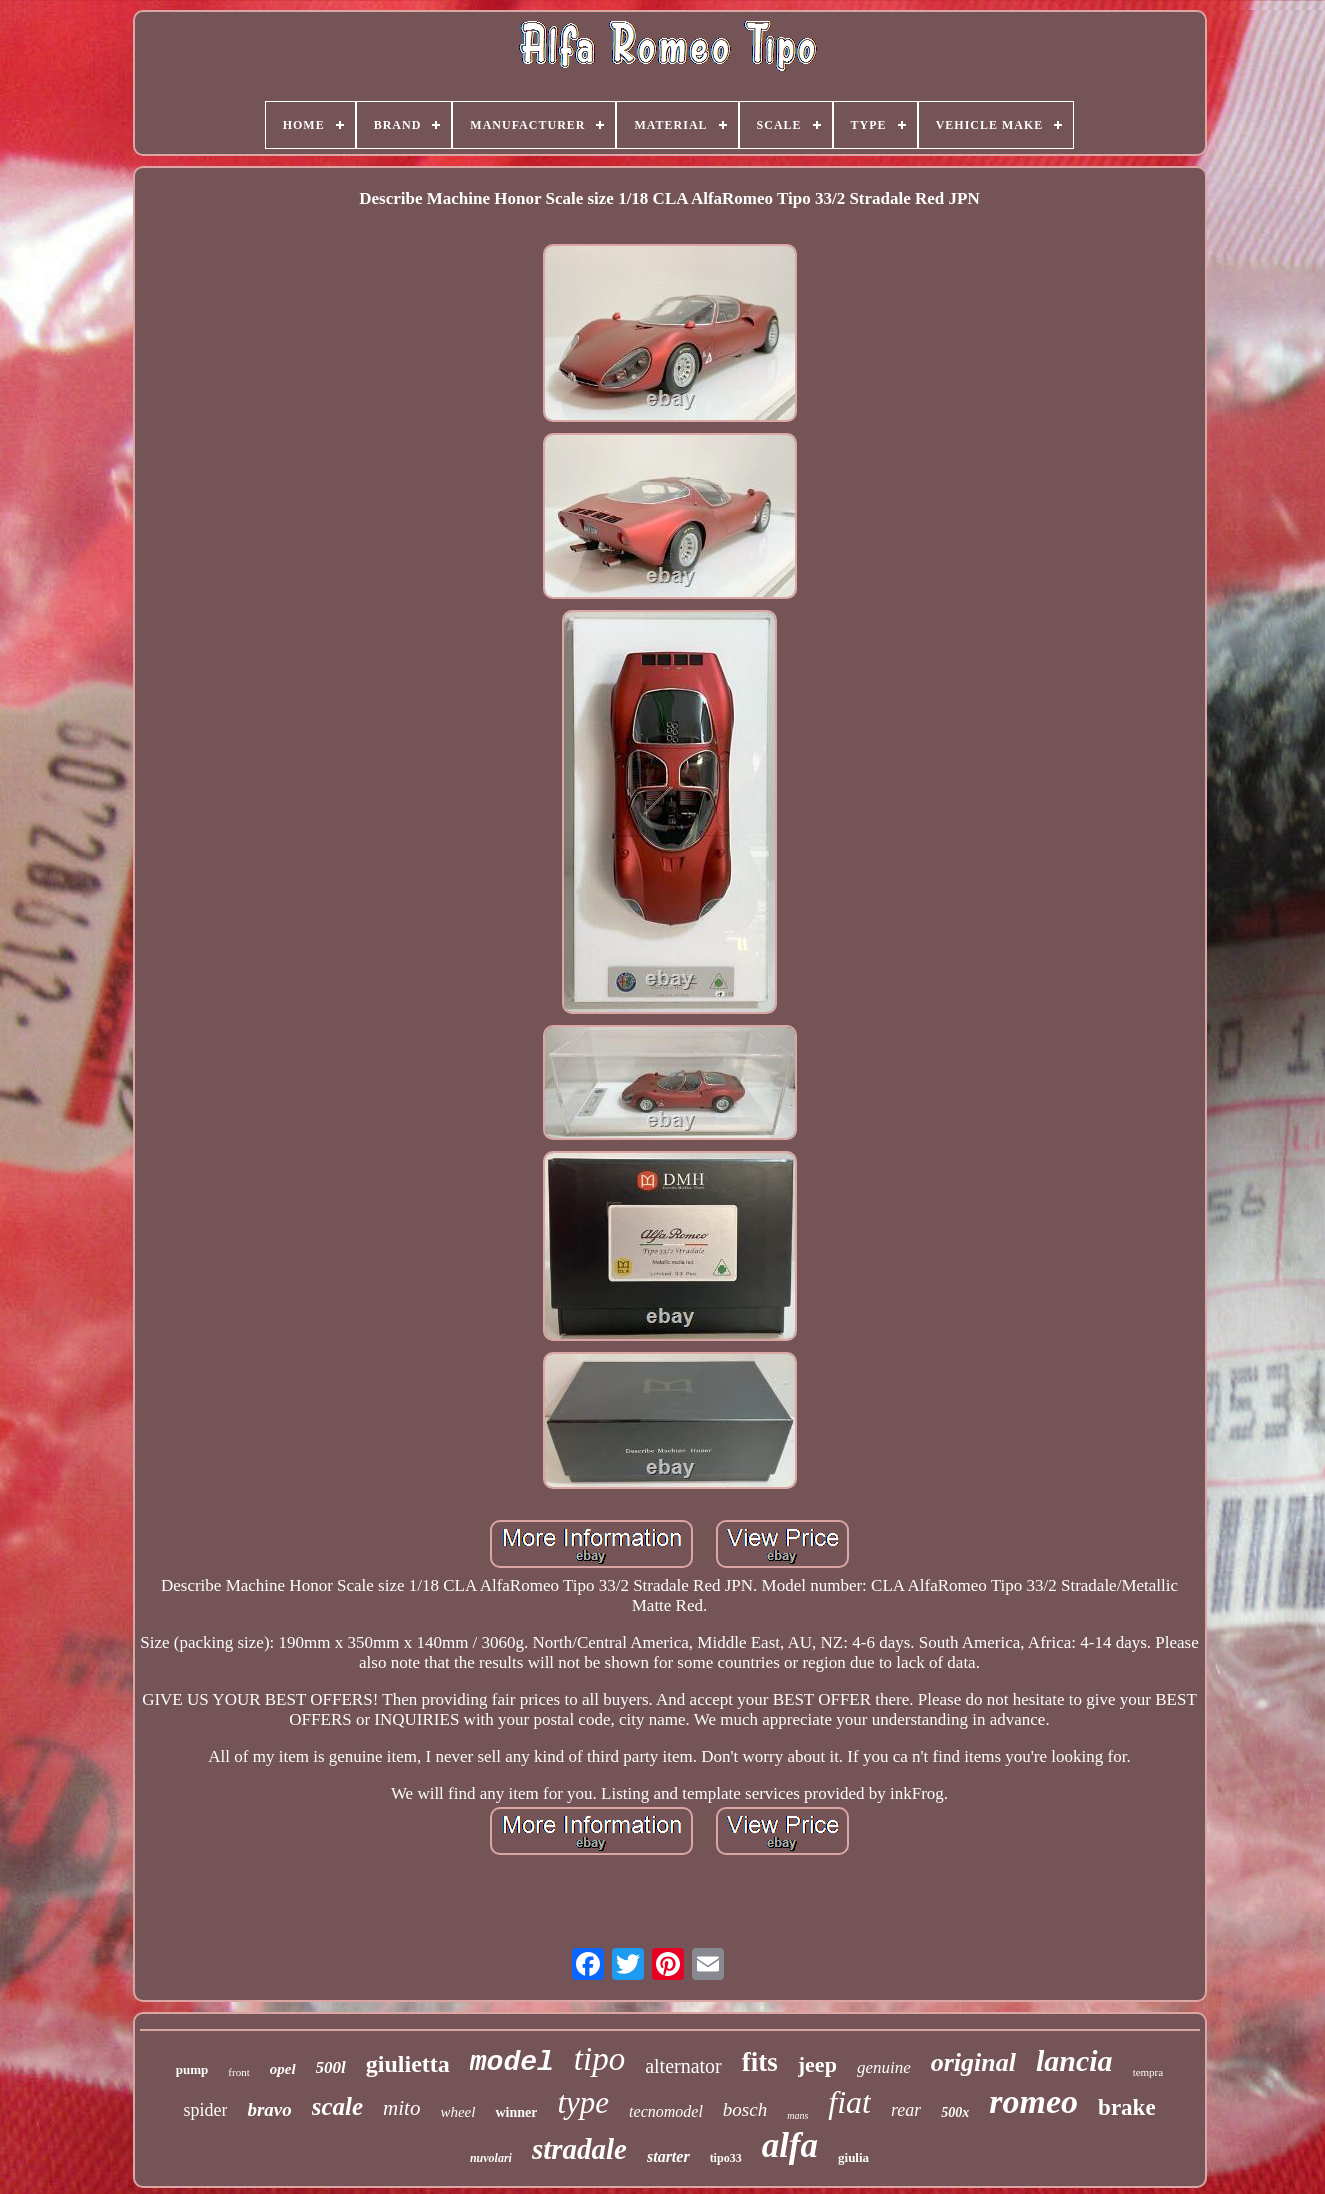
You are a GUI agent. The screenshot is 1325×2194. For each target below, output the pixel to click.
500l (331, 2067)
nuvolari (491, 2158)
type (583, 2102)
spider (205, 2110)
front (238, 2072)
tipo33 (726, 2158)
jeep (817, 2064)
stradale (579, 2149)
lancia (1074, 2060)
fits (760, 2062)
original (973, 2062)
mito (401, 2108)
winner (516, 2112)
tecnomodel (666, 2111)
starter (668, 2156)
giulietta (408, 2064)
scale (337, 2106)
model (512, 2062)
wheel (457, 2112)
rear (906, 2110)
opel (283, 2069)
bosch (745, 2109)
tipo (599, 2059)
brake (1127, 2107)
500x (955, 2112)
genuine (884, 2067)
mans (797, 2115)
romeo (1033, 2101)
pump (192, 2069)
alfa (790, 2145)
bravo (269, 2109)
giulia (853, 2157)
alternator (683, 2066)
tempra (1148, 2072)
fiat (849, 2102)
